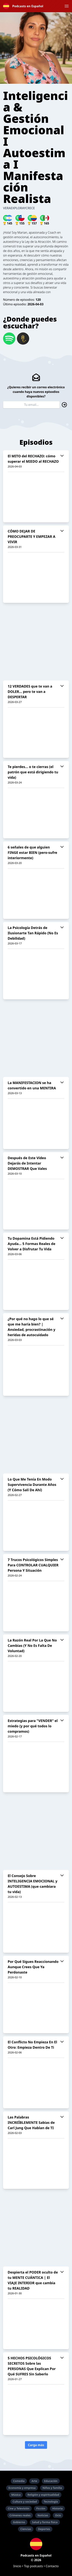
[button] (66, 6)
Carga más (36, 2445)
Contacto (52, 2566)
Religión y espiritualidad (43, 2494)
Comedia (19, 2481)
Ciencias (25, 2529)
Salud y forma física (45, 2522)
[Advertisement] (36, 641)
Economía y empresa (22, 2488)
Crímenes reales (20, 2515)
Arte (34, 2481)
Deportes (44, 2529)
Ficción (40, 2508)
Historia (57, 2508)
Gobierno (19, 2522)
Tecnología (51, 2501)
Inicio (17, 2566)
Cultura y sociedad (25, 2501)
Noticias (42, 2515)
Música (16, 2494)
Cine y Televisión (18, 2508)
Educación (50, 2481)
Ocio (58, 2515)
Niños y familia (52, 2488)
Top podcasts (33, 2566)
